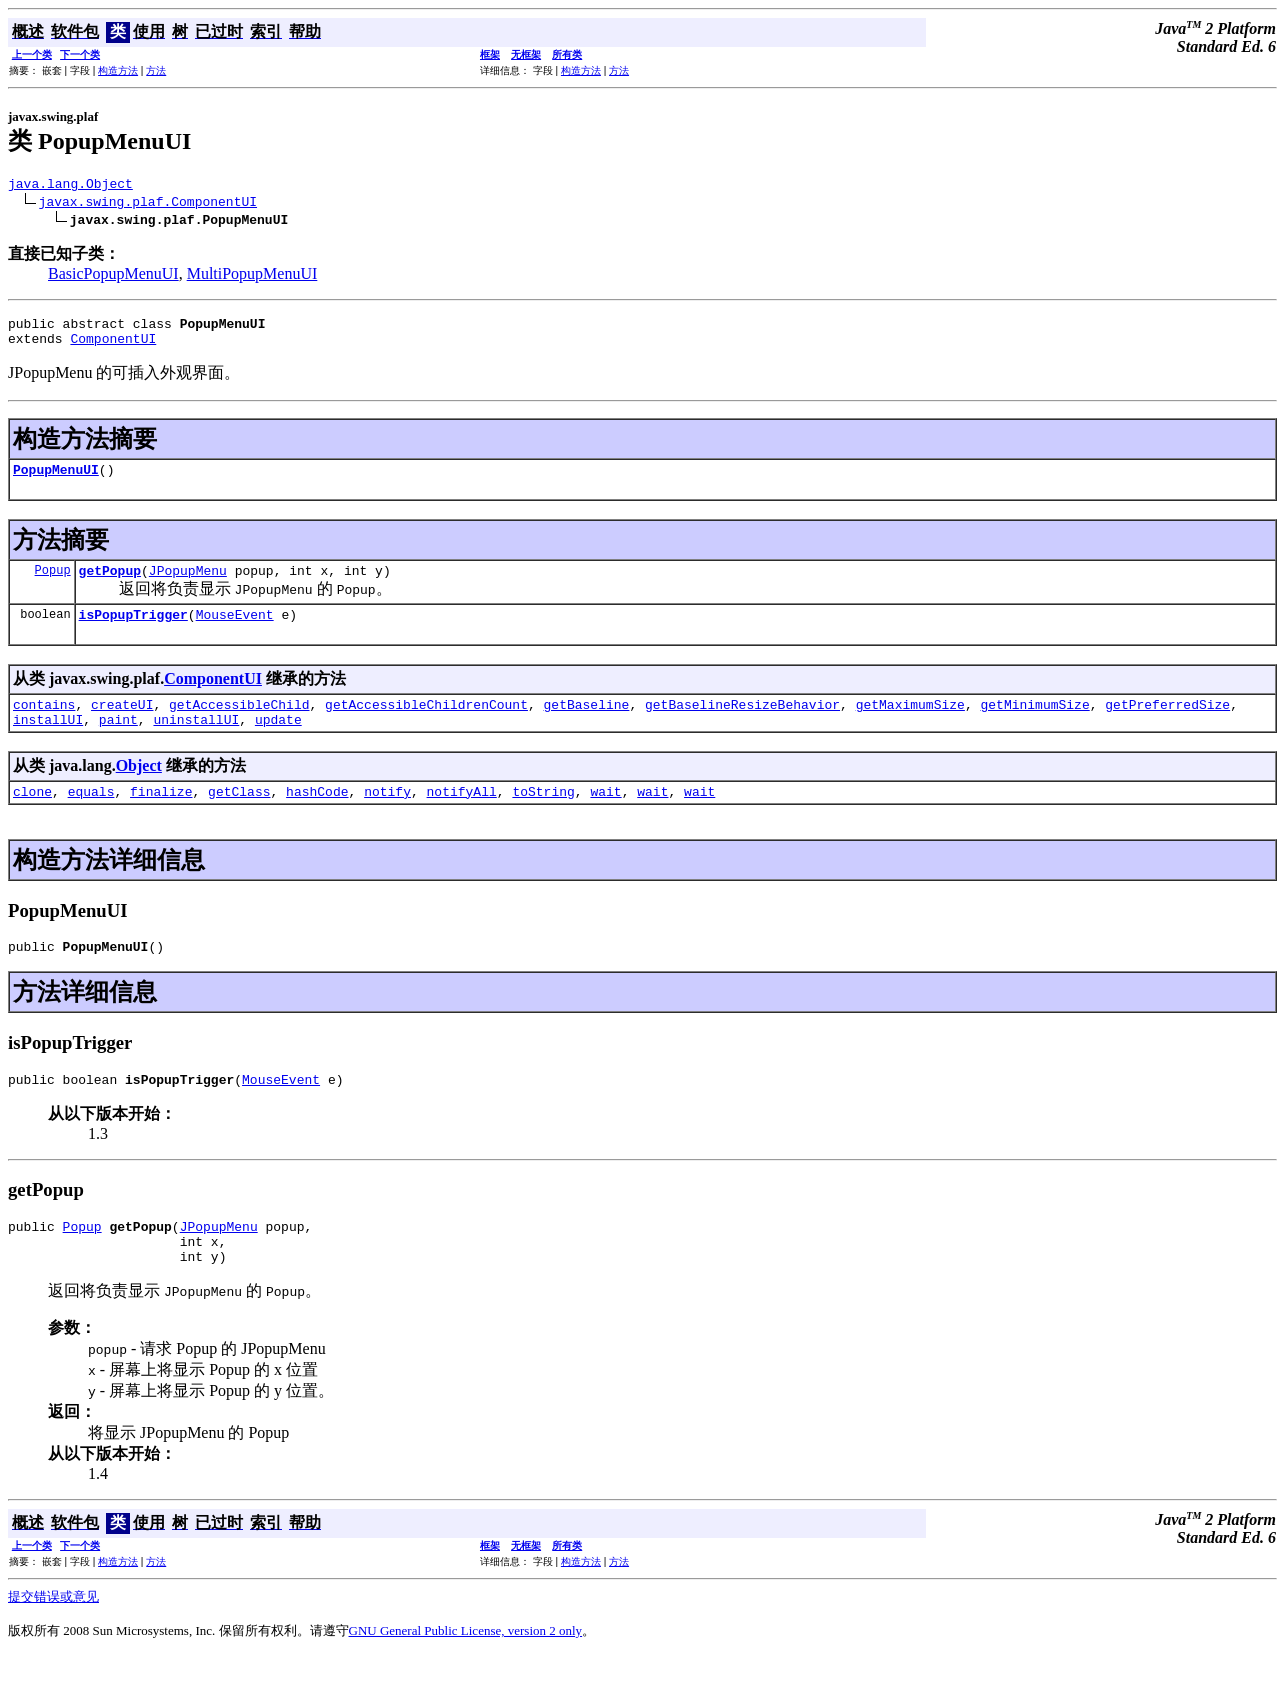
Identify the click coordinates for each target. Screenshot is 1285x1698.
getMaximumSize (910, 725)
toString (543, 818)
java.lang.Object (70, 186)
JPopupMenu (188, 585)
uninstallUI (196, 743)
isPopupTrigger (133, 632)
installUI (48, 743)
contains (44, 725)
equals (91, 818)
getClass (239, 818)
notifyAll (462, 818)
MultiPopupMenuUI (252, 276)
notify (387, 818)
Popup (53, 584)
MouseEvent (235, 632)
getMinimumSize (1034, 725)
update (278, 743)
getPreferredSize (1167, 725)
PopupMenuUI (56, 481)
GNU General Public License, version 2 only (466, 1672)
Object (139, 789)
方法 (156, 70)
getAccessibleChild (239, 725)
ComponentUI (113, 347)
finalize (161, 818)
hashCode (317, 818)
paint (118, 743)
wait (605, 818)
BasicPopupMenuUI (113, 276)
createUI (122, 725)
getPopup (110, 585)
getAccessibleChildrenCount (426, 725)
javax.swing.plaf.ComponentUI (148, 204)
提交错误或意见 (53, 1638)
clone (32, 818)
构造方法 (118, 70)
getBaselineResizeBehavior (742, 725)
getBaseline (586, 725)
